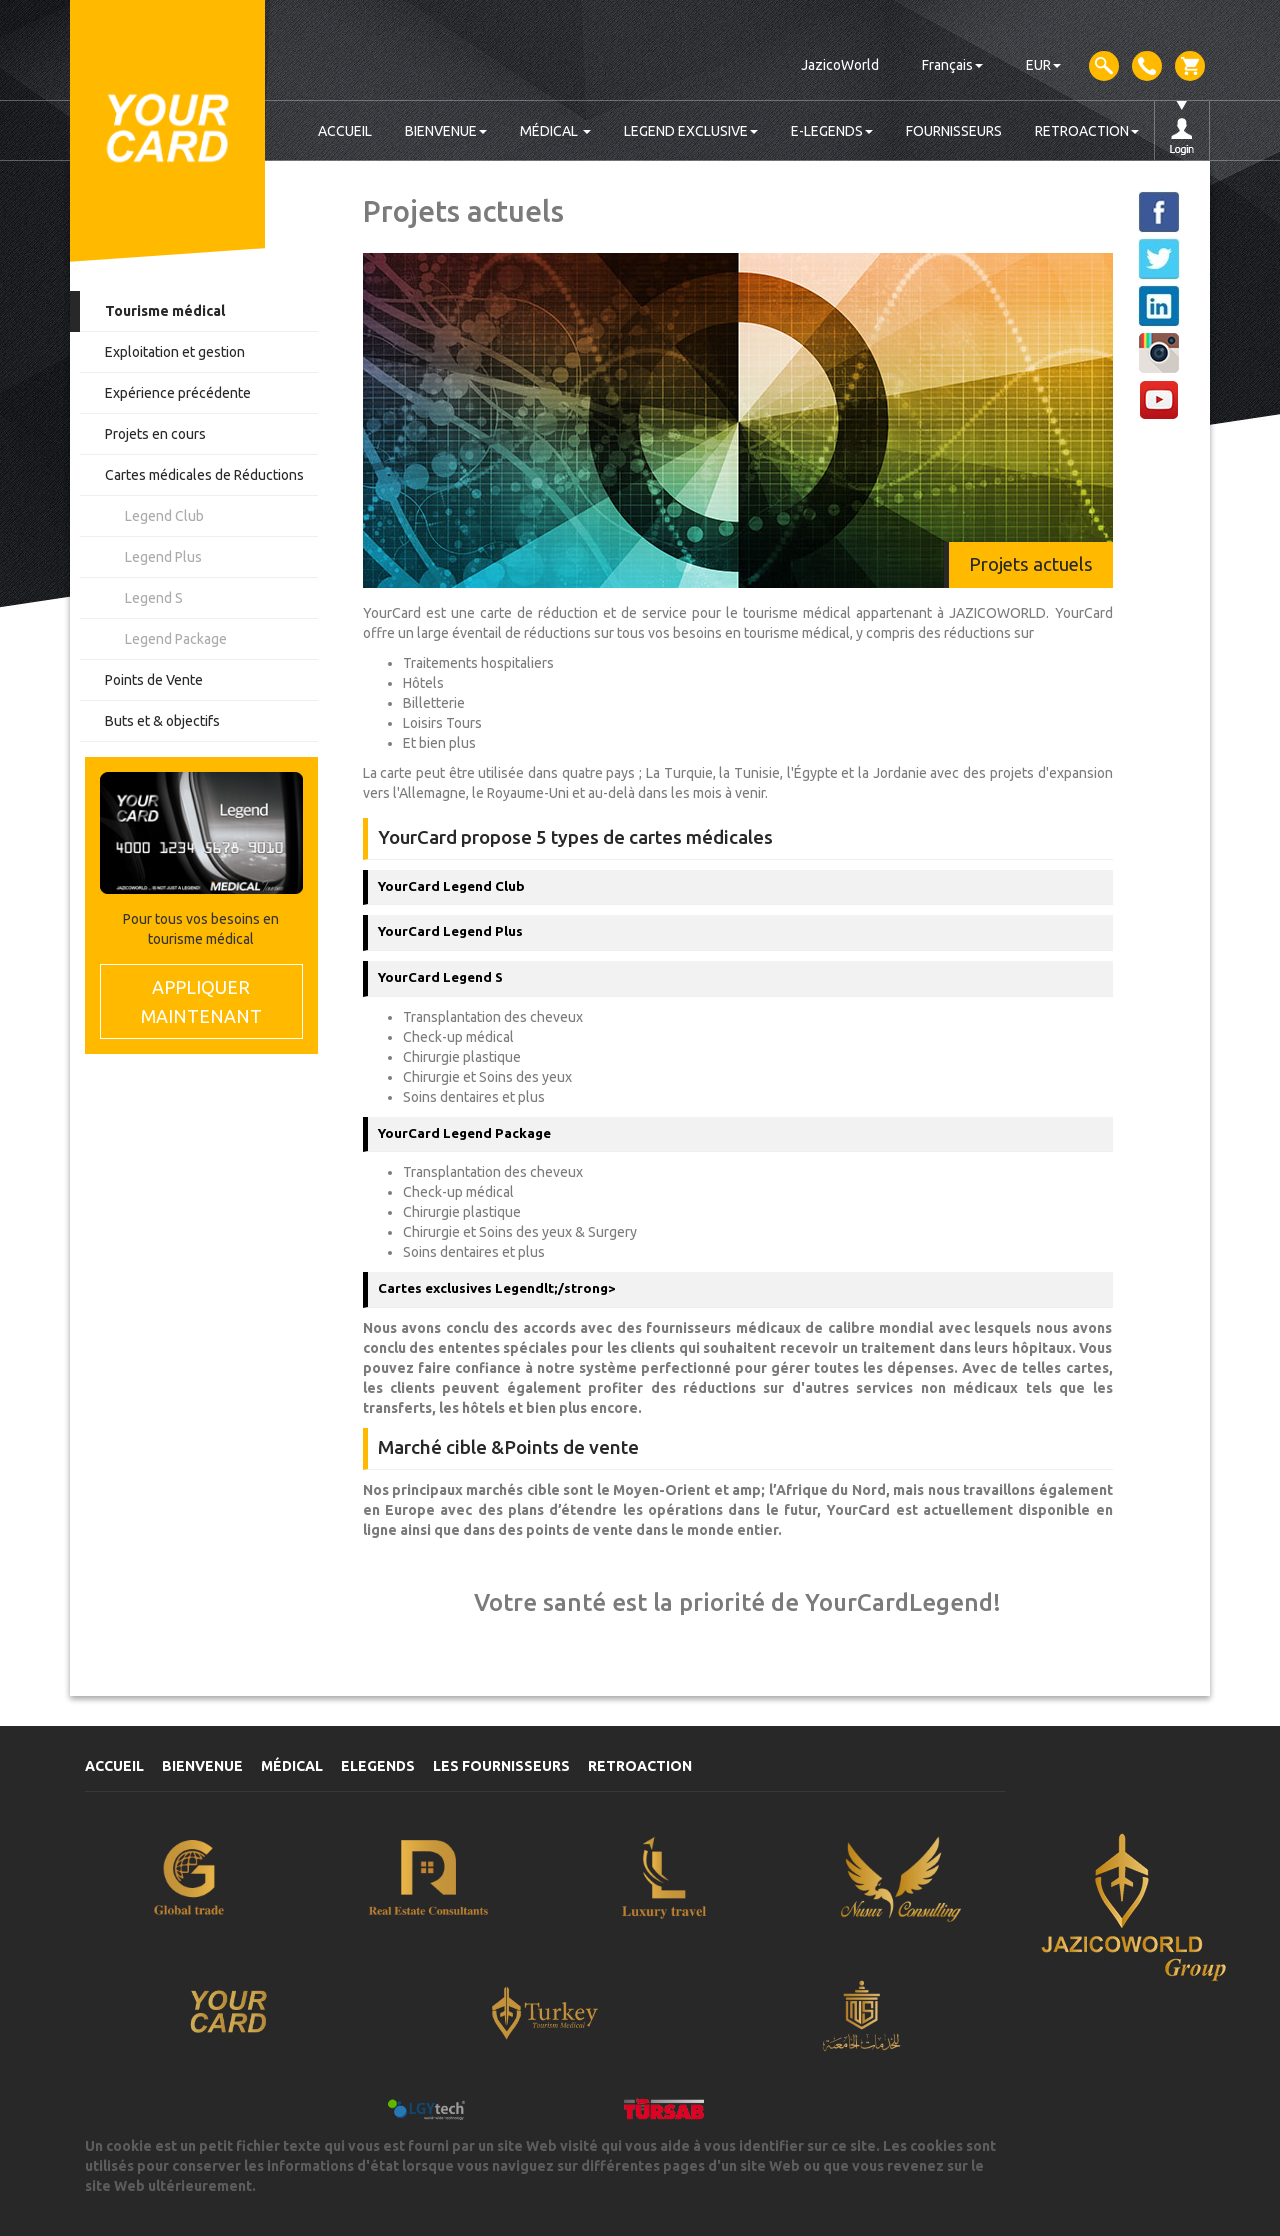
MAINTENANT (201, 1000)
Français (952, 65)
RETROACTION (1087, 131)
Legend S (154, 598)
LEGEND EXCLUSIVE (691, 131)
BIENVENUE (446, 131)
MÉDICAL (555, 131)
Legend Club (164, 516)
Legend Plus (163, 557)
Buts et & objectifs (162, 721)
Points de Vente (154, 680)
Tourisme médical (165, 311)
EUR (1043, 65)
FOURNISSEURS (954, 131)
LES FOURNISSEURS (501, 1766)
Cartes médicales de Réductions (204, 475)
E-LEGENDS (832, 131)
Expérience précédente (178, 393)
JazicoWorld (840, 65)
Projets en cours (155, 434)
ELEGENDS (378, 1766)
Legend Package (176, 639)
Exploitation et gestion (175, 352)
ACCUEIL (345, 131)
